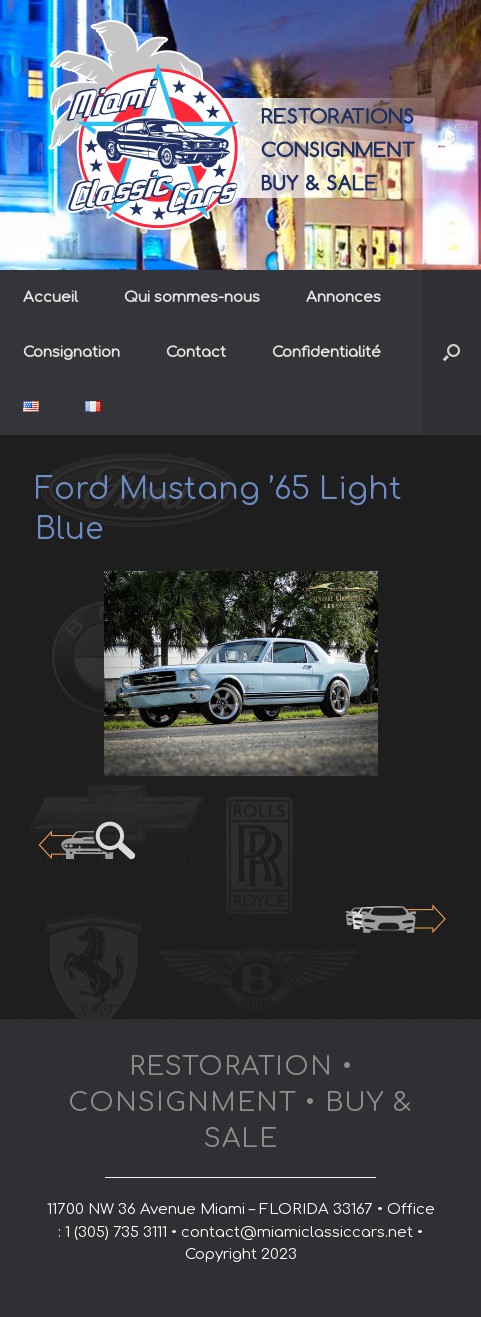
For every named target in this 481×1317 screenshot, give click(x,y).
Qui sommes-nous (192, 297)
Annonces (343, 297)
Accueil (50, 297)
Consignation (71, 352)
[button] (451, 352)
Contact (196, 352)
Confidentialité (326, 352)
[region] (240, 674)
